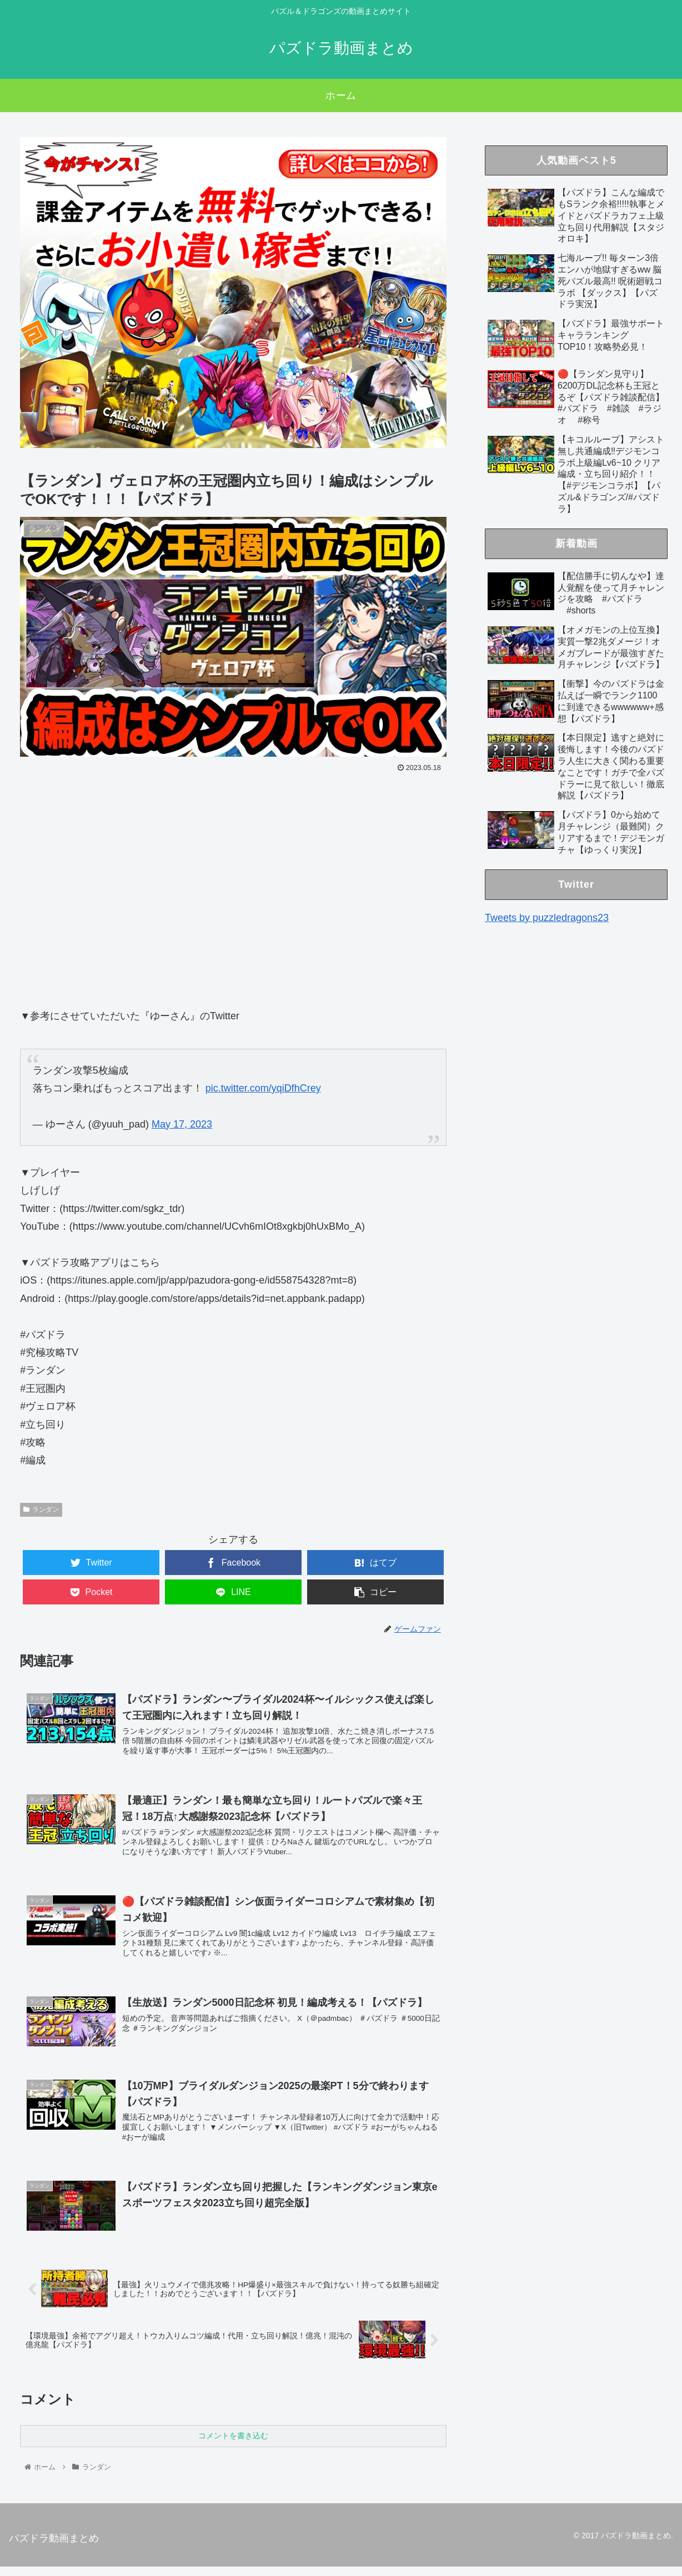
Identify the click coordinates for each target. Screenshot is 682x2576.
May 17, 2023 (182, 1124)
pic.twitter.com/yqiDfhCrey (263, 1088)
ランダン (41, 1509)
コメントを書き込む (233, 2445)
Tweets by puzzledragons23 (547, 917)
